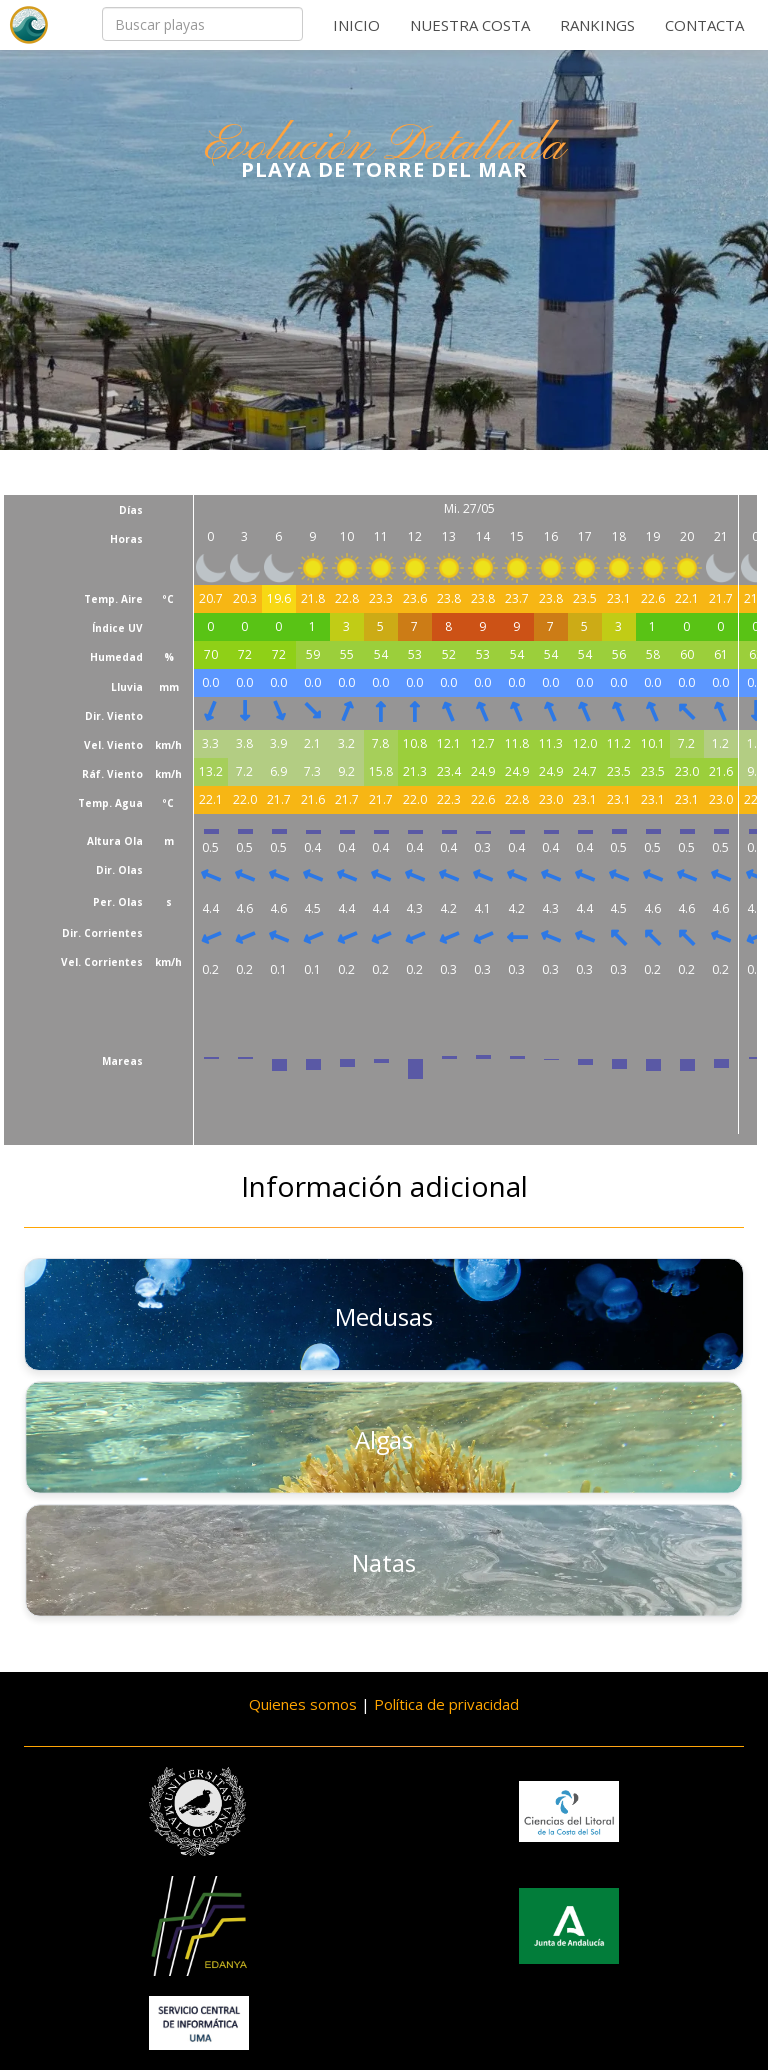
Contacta (704, 25)
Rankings (597, 25)
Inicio (356, 25)
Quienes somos (303, 1704)
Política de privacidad (446, 1704)
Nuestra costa (470, 25)
